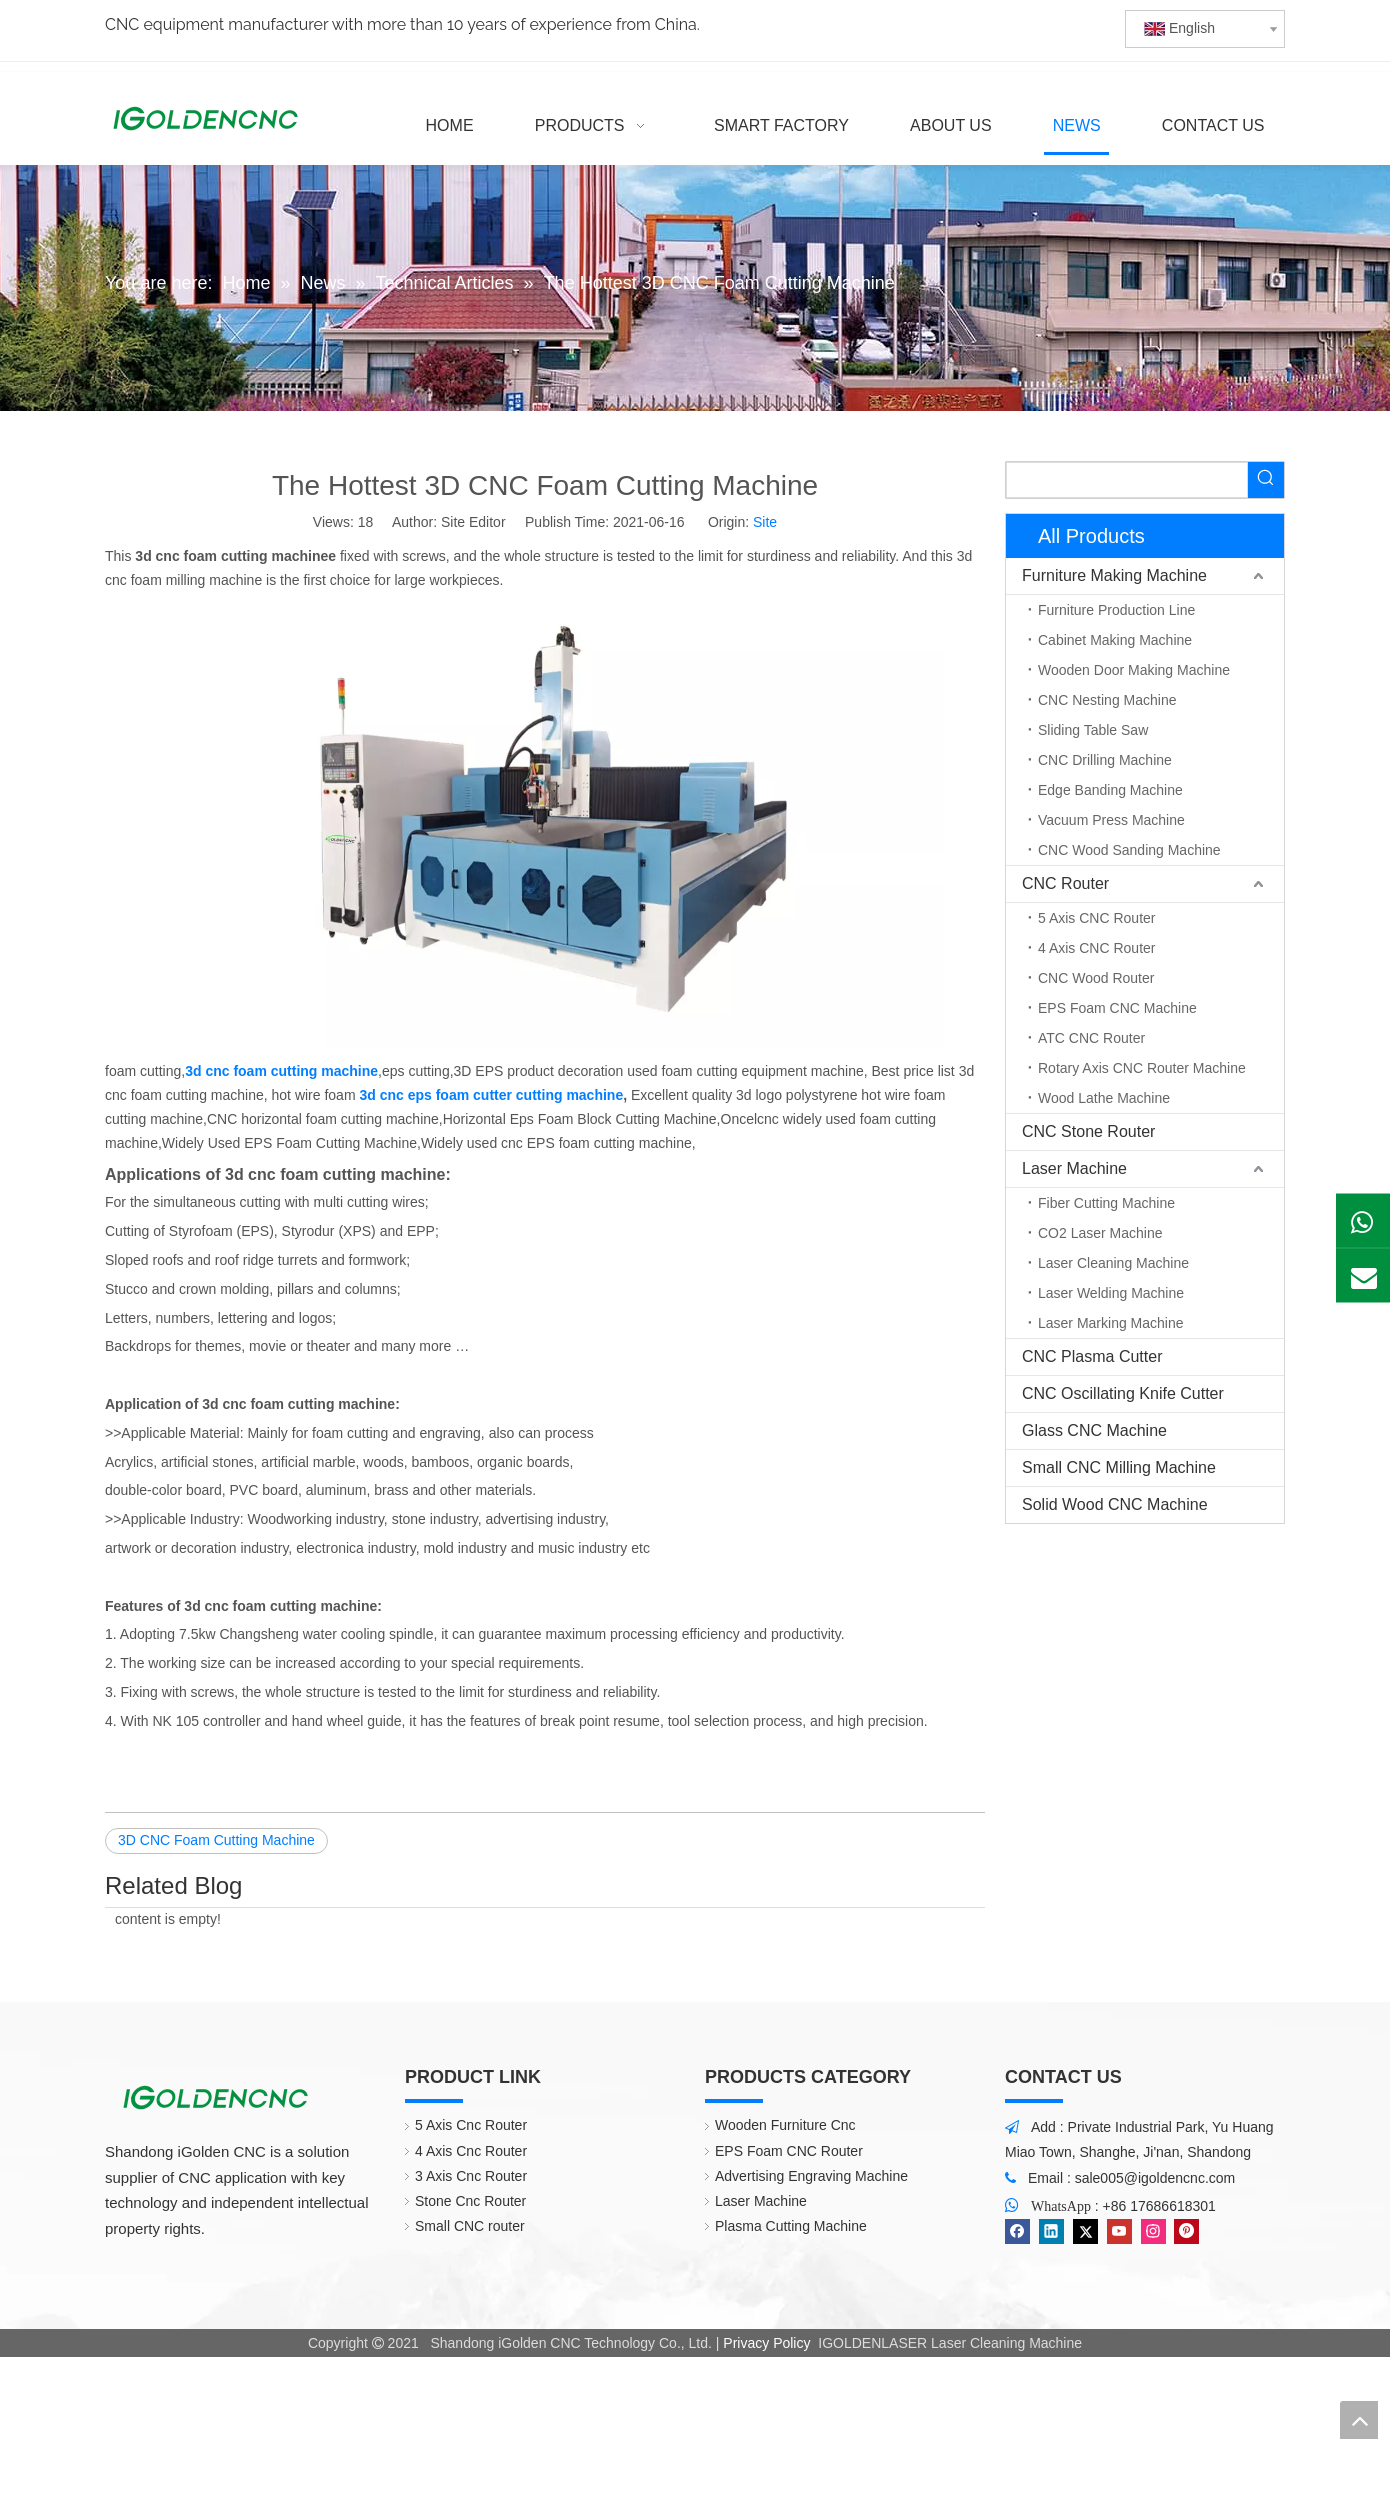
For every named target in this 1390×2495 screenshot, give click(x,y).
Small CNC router (470, 2226)
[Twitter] (1085, 2231)
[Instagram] (1153, 2231)
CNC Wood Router (1096, 978)
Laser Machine (1074, 1168)
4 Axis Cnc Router (471, 2151)
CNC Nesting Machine (1107, 700)
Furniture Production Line (1116, 610)
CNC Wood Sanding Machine (1129, 850)
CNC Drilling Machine (1105, 760)
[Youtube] (1119, 2231)
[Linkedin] (1051, 2231)
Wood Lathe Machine (1104, 1098)
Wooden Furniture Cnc (785, 2125)
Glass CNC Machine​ (1094, 1430)
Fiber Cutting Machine (1106, 1203)
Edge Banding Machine (1110, 790)
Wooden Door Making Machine (1134, 670)
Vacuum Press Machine (1111, 820)
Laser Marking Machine (1111, 1323)
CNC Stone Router (1088, 1131)
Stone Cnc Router (470, 2201)
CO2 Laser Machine (1100, 1233)
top (1359, 2420)
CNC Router (1065, 883)
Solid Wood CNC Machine (1115, 1504)
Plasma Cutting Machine (791, 2226)
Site (765, 522)
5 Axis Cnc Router (471, 2125)
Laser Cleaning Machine (1113, 1263)
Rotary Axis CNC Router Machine (1142, 1068)
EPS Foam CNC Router (789, 2151)
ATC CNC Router (1091, 1038)
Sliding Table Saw (1093, 730)
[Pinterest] (1186, 2231)
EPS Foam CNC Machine (1117, 1008)
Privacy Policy (766, 2343)
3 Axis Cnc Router (471, 2176)
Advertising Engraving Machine (811, 2176)
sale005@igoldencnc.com (1155, 2178)
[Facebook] (1017, 2231)
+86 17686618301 (1159, 2206)
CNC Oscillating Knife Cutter (1123, 1393)
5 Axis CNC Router (1096, 918)
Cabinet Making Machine (1115, 640)
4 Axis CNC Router (1096, 948)
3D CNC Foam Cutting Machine (216, 1840)
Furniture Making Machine (1114, 575)
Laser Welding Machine (1111, 1293)
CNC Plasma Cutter (1092, 1356)
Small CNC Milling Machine (1119, 1467)
